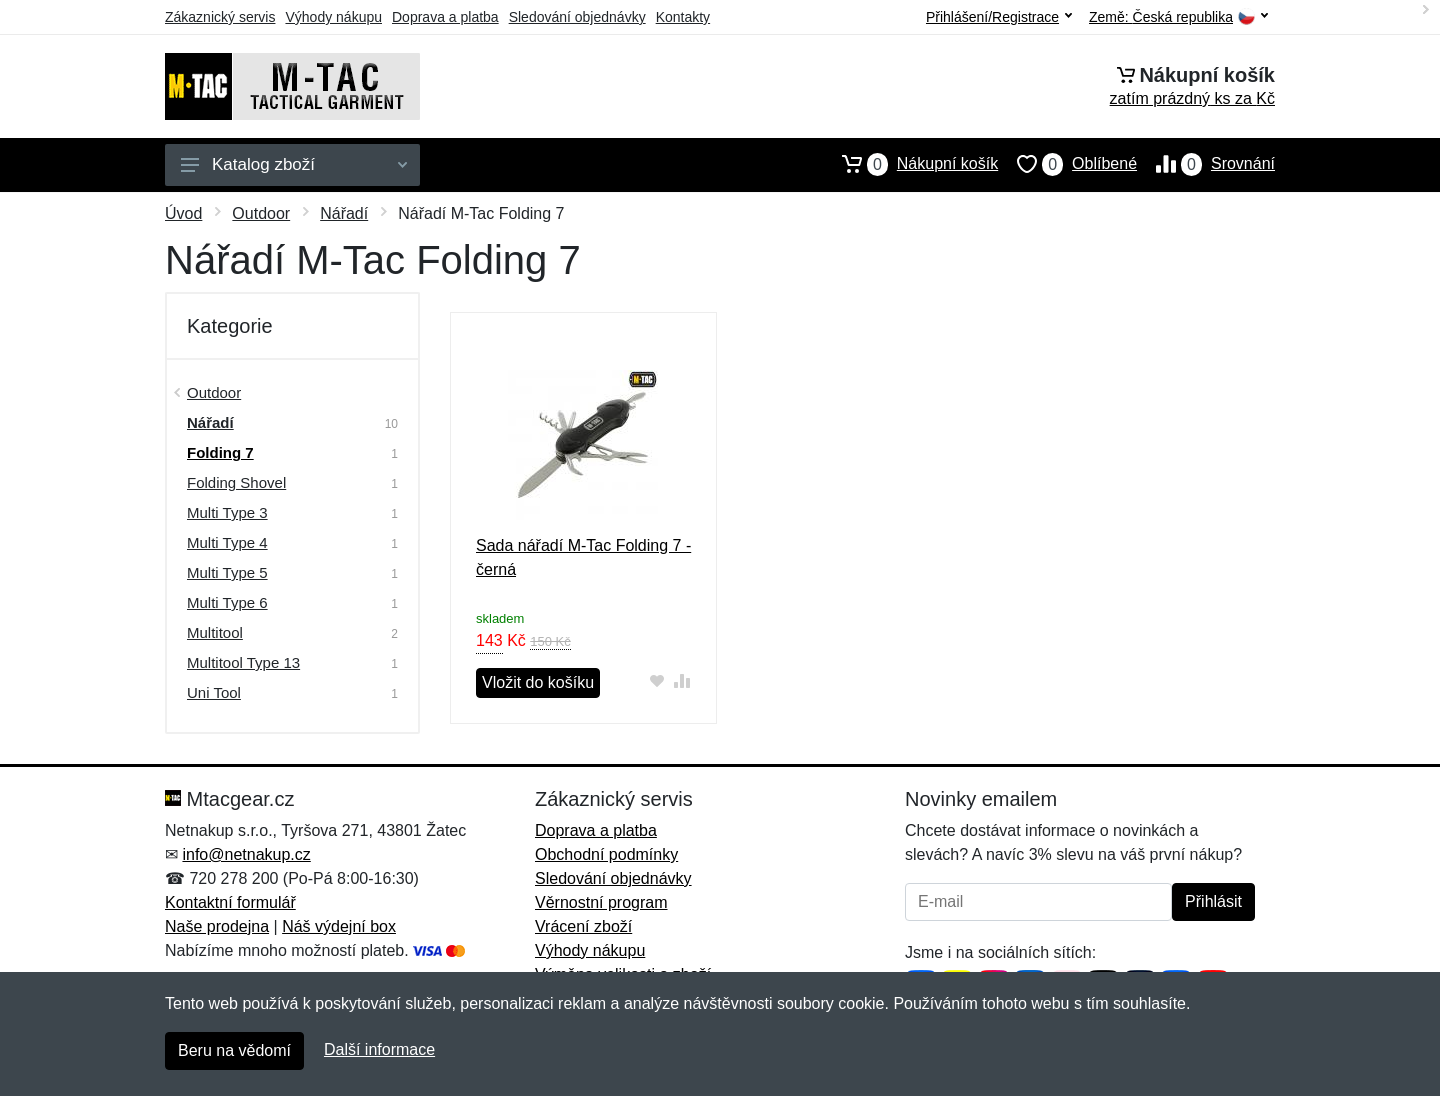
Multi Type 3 (227, 512)
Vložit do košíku (538, 682)
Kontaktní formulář (230, 902)
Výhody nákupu (333, 17)
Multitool (215, 632)
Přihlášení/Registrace (999, 17)
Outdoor (261, 213)
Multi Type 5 (227, 572)
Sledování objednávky (577, 17)
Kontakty (683, 17)
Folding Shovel (236, 482)
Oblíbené (1067, 164)
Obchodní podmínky (606, 854)
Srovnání (1206, 164)
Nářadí (344, 213)
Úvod (183, 213)
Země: (1178, 17)
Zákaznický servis (220, 17)
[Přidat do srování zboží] (682, 680)
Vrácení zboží (583, 926)
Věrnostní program (601, 902)
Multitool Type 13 (243, 662)
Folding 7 (220, 452)
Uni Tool (214, 692)
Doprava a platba (445, 17)
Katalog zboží (294, 164)
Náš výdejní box (339, 926)
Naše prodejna (217, 926)
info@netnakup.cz (246, 854)
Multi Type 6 (227, 602)
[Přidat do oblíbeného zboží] (657, 680)
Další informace (379, 1049)
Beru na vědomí (234, 1050)
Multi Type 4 (227, 542)
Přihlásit (1213, 901)
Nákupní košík (910, 164)
